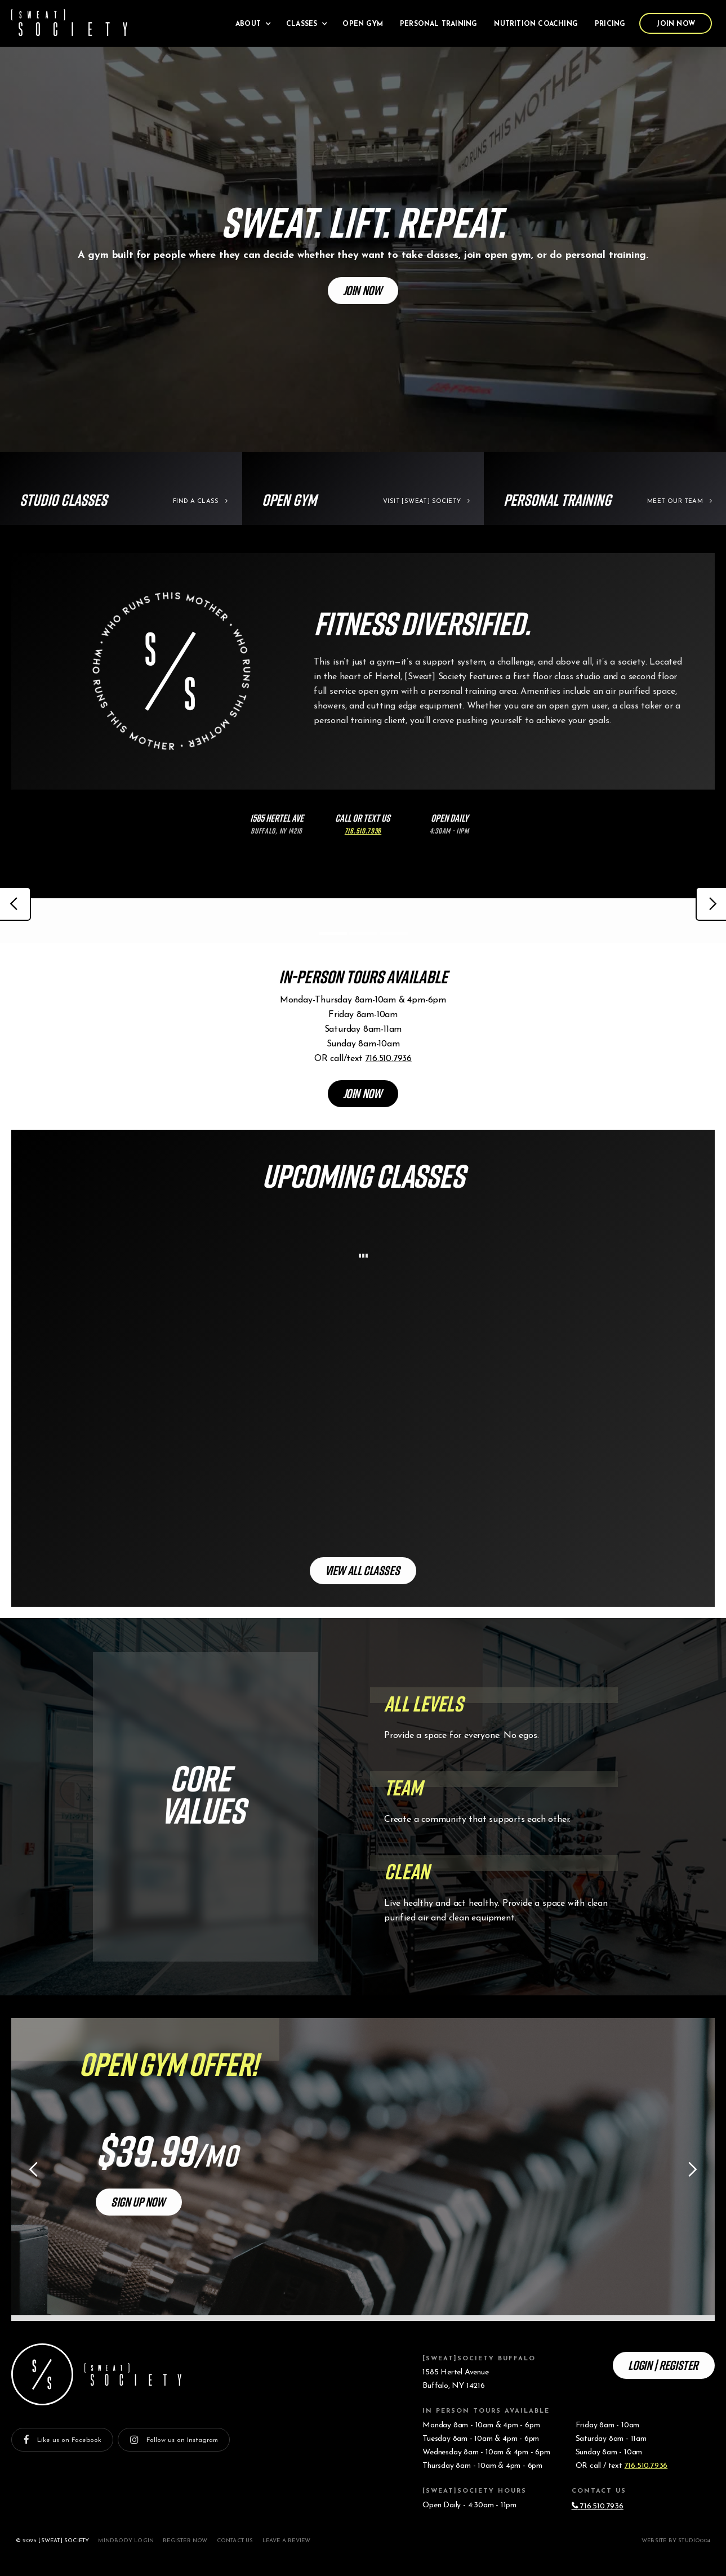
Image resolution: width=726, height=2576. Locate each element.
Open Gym (362, 24)
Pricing (610, 24)
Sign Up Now (138, 2201)
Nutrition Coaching (536, 24)
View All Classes (362, 1570)
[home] (69, 22)
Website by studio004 (676, 2541)
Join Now (675, 24)
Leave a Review (286, 2541)
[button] (252, 23)
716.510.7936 (388, 1058)
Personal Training (438, 24)
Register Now (185, 2541)
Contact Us (235, 2541)
